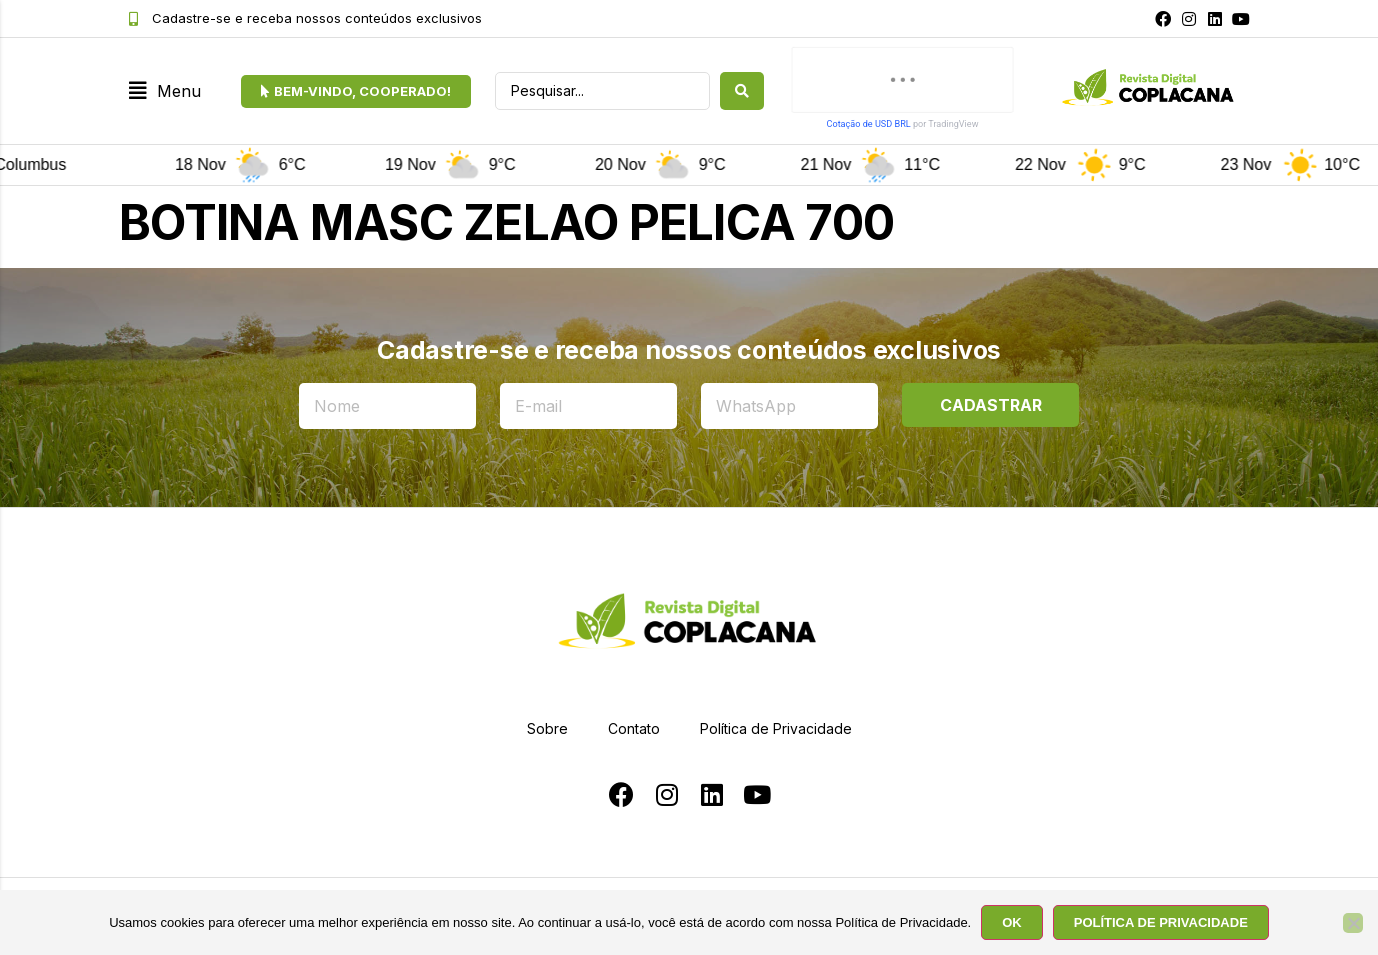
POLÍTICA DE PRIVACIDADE (1161, 922)
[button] (165, 91)
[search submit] (742, 91)
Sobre (547, 728)
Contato (634, 728)
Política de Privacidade (776, 728)
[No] (1353, 923)
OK (1012, 922)
